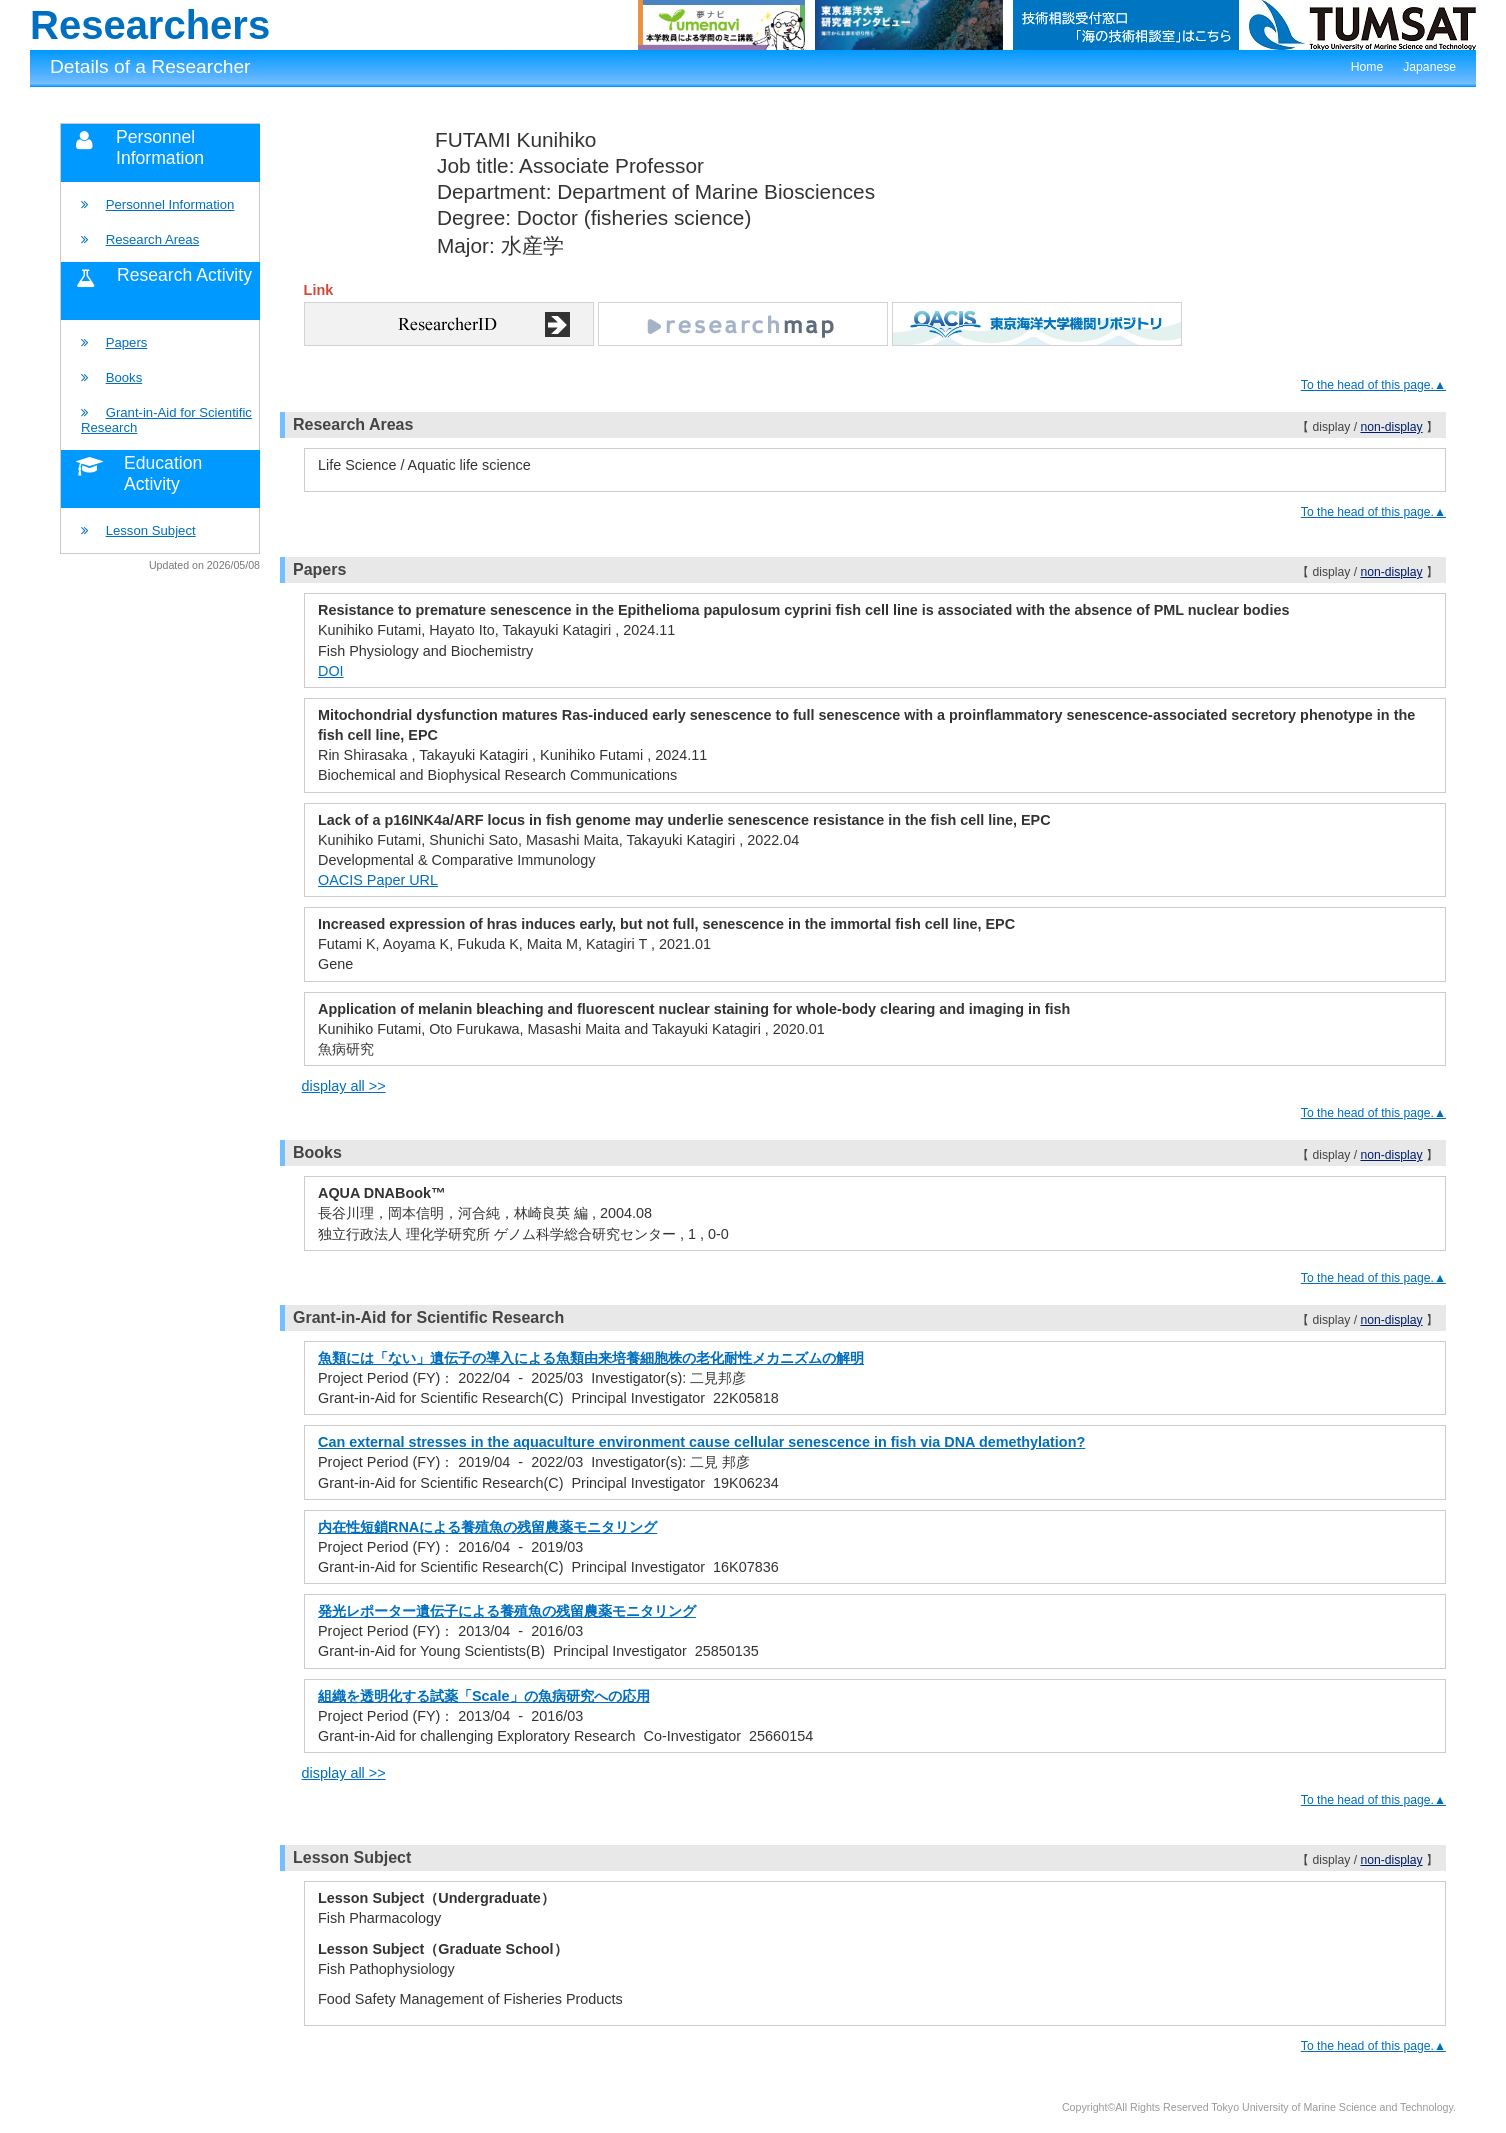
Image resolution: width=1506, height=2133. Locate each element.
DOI (331, 671)
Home (1367, 67)
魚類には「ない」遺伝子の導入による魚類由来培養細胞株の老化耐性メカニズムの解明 (591, 1358)
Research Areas (153, 239)
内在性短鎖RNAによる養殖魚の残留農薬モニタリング (487, 1527)
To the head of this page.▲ (1373, 385)
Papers (127, 342)
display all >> (344, 1086)
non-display (1391, 427)
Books (124, 377)
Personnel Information (170, 204)
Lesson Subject (151, 530)
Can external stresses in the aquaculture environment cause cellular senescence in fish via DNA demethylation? (701, 1442)
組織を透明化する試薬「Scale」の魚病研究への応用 (484, 1696)
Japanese (1429, 67)
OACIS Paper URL (378, 880)
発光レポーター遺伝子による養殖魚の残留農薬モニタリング (507, 1611)
